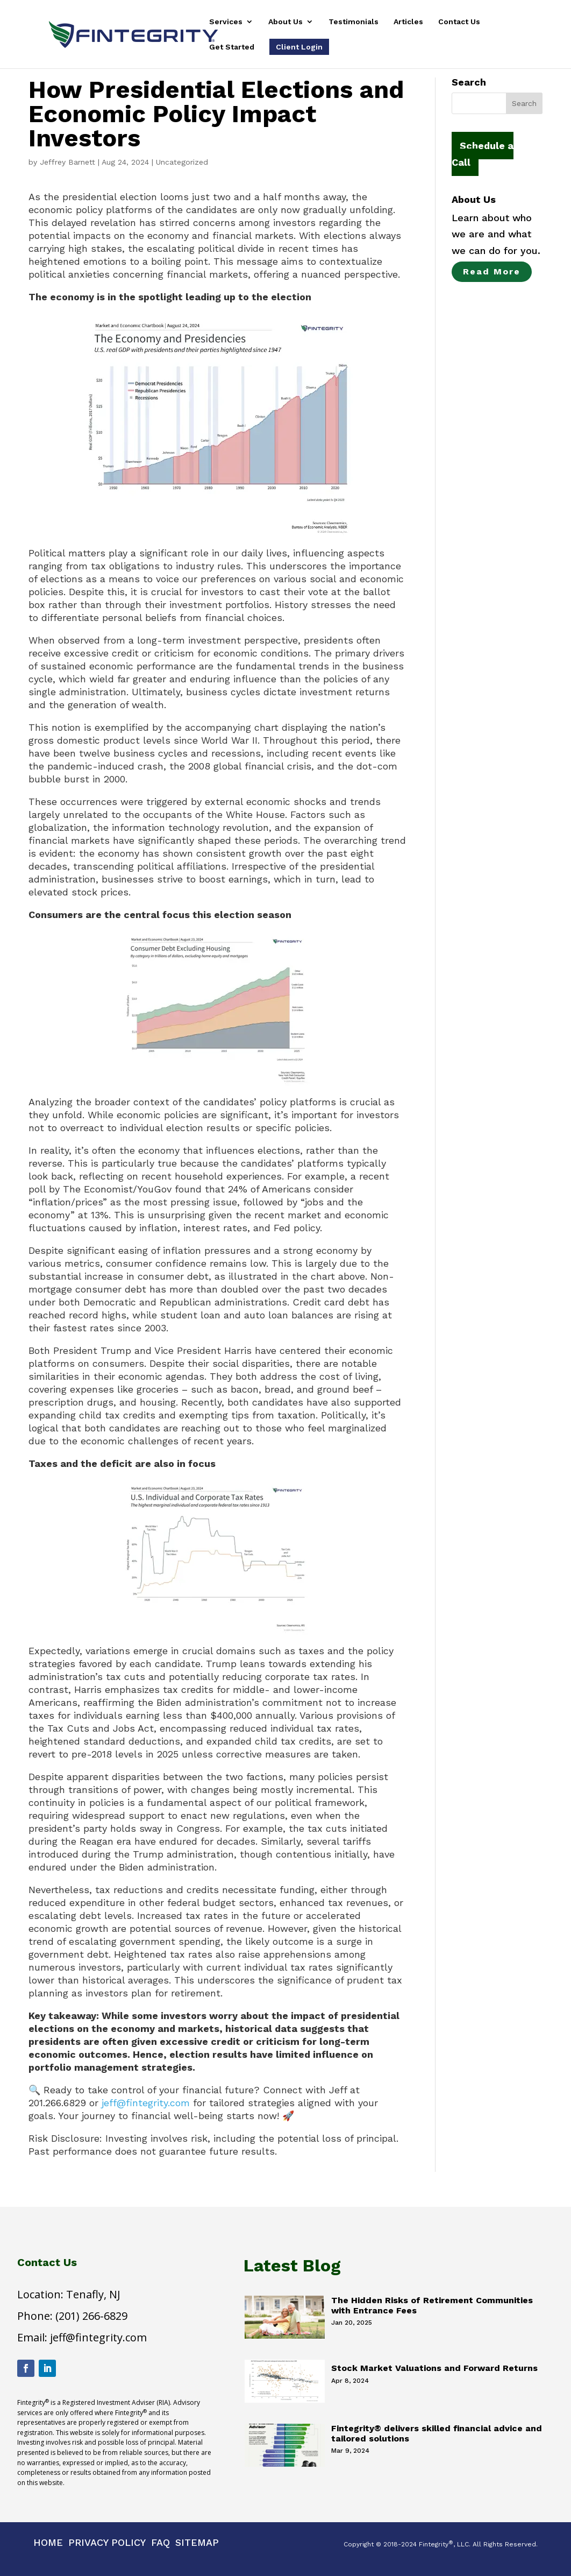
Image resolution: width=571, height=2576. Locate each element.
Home (48, 2542)
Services (225, 22)
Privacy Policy (107, 2542)
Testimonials (354, 22)
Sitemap (197, 2542)
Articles (408, 22)
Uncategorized (182, 162)
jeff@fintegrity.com (146, 2102)
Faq (160, 2542)
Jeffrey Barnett (67, 162)
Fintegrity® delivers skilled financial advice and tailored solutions (436, 2433)
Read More (491, 271)
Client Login (299, 47)
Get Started (231, 47)
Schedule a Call (482, 154)
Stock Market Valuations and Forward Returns (434, 2368)
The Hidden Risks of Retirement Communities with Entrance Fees (432, 2305)
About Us (285, 22)
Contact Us (459, 22)
